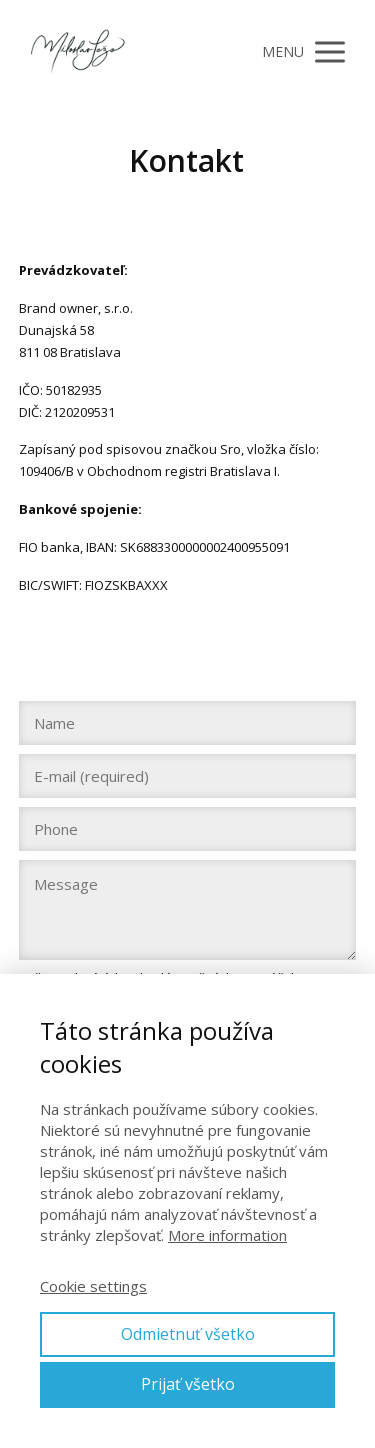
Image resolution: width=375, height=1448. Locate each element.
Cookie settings (93, 1286)
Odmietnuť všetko (188, 1334)
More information (227, 1235)
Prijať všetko (188, 1384)
